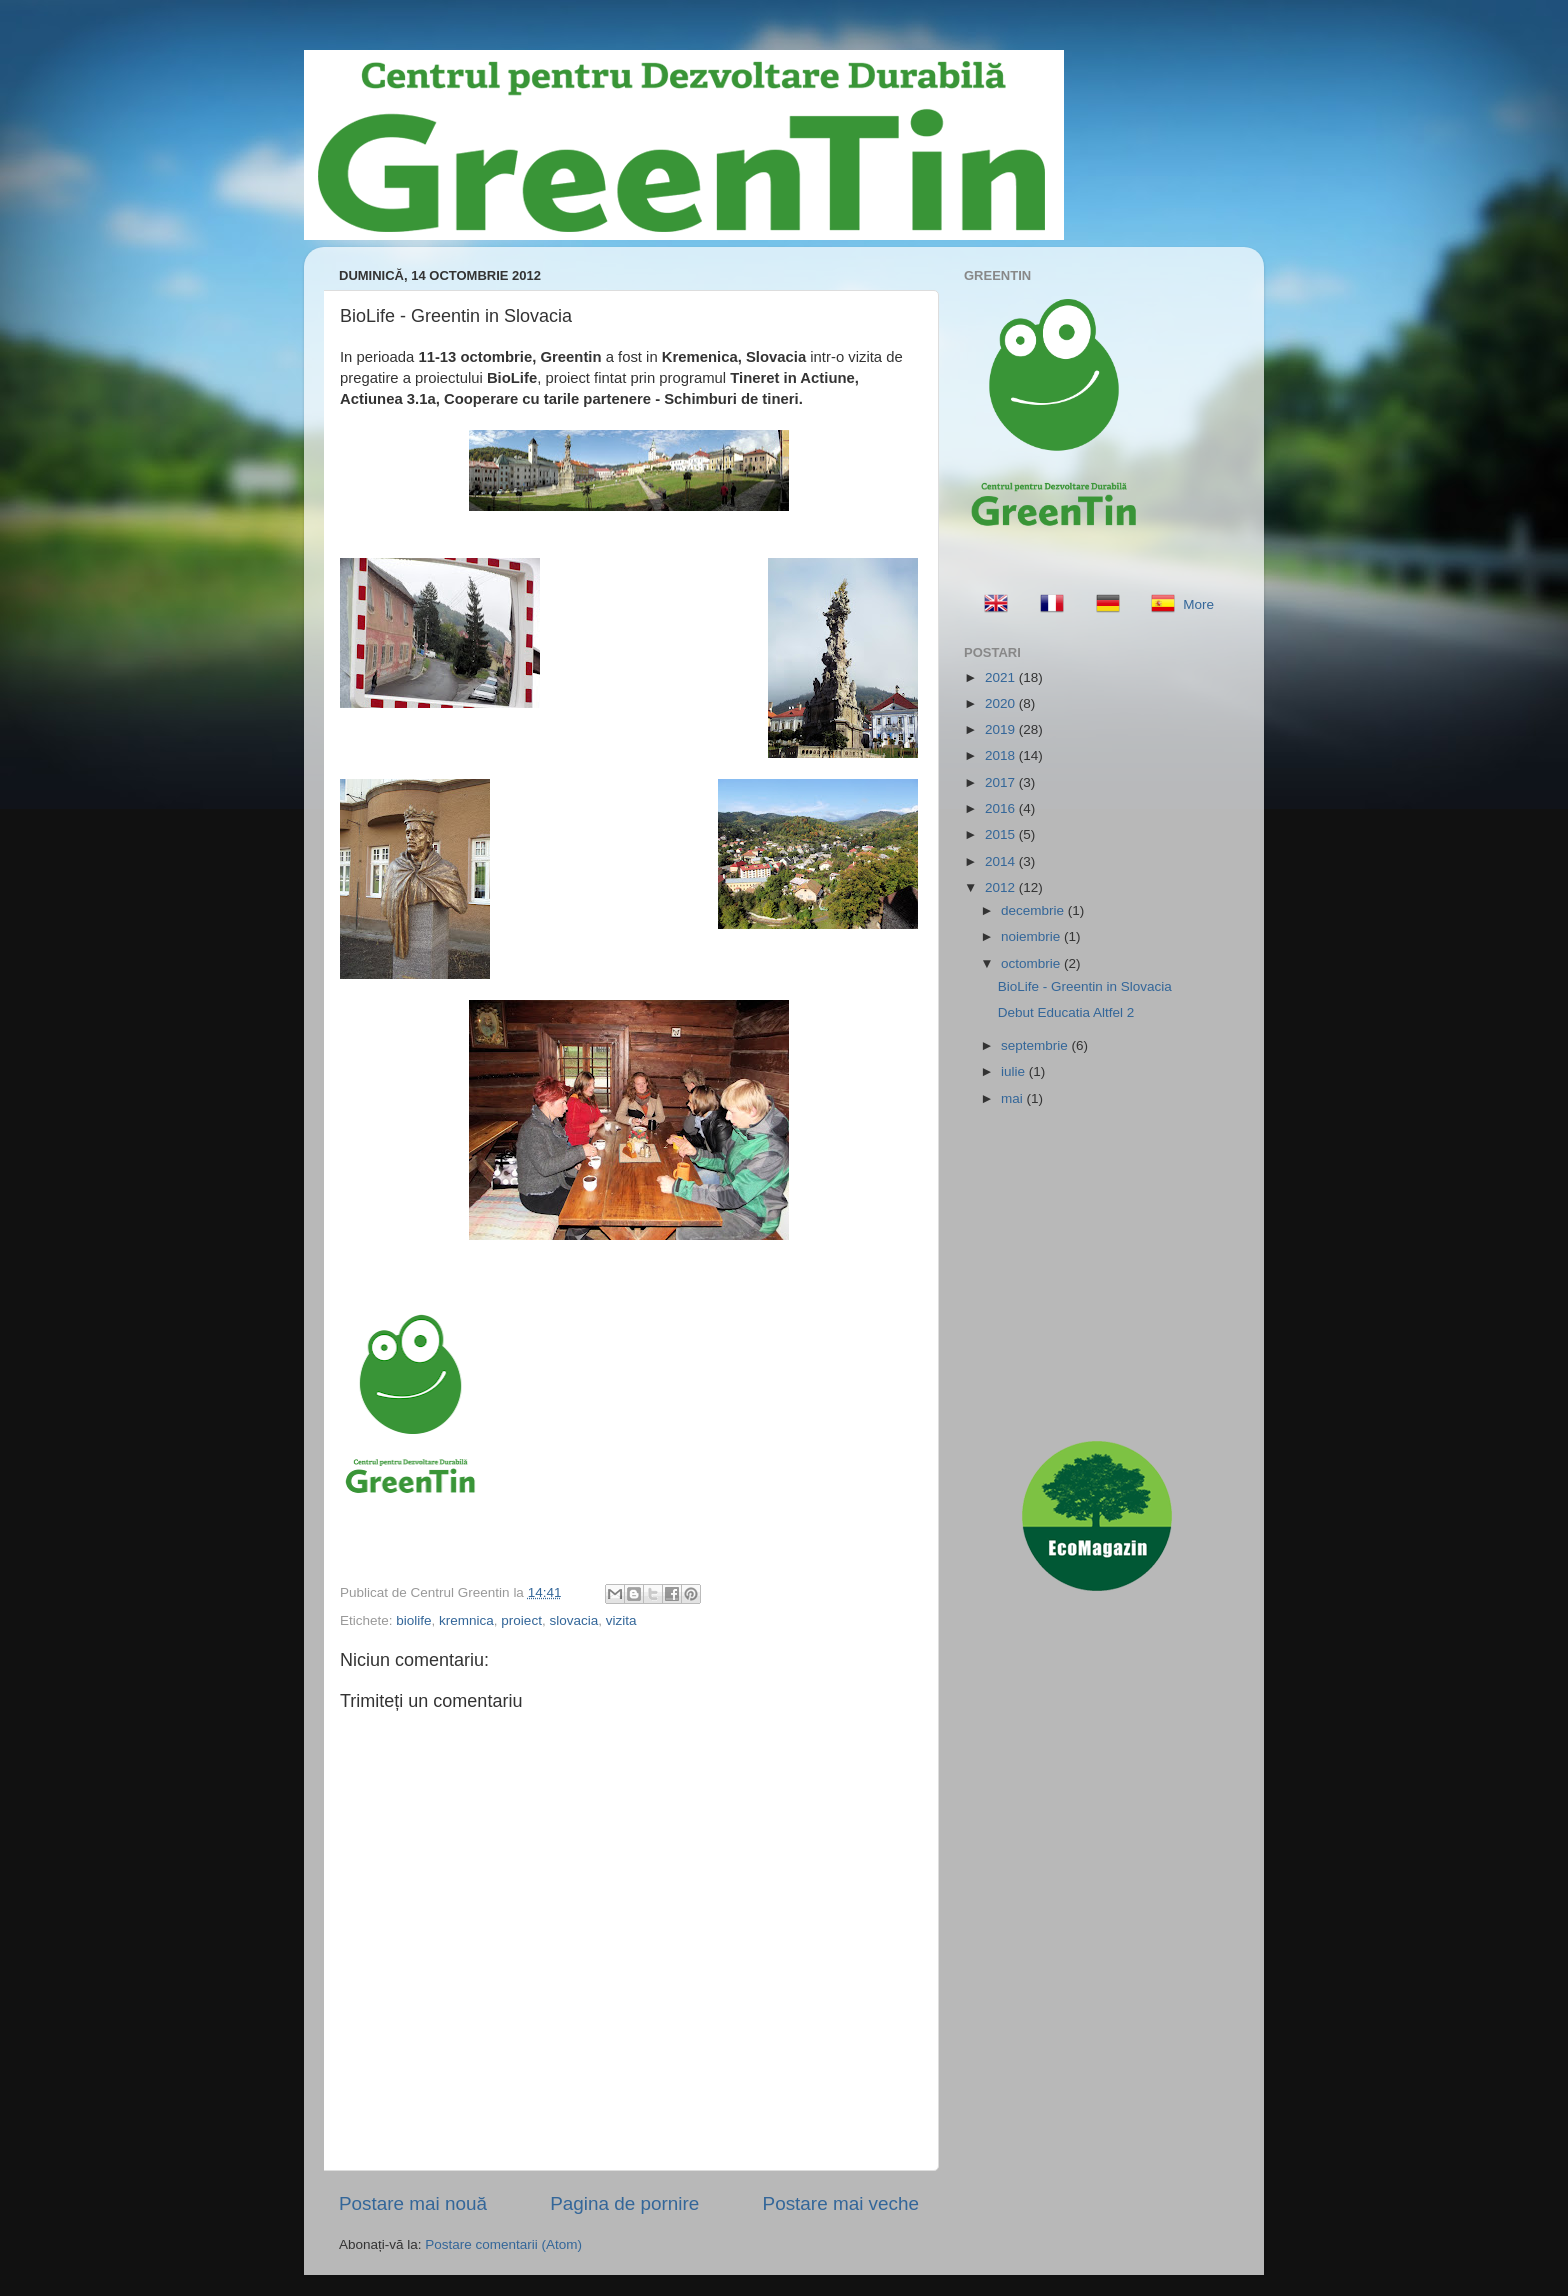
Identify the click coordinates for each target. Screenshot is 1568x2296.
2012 (1002, 887)
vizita (621, 1620)
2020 (1002, 703)
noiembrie (1032, 936)
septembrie (1036, 1045)
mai (1014, 1098)
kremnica (466, 1620)
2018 (1002, 755)
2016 (1002, 808)
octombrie (1032, 963)
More (1198, 604)
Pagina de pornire (624, 2203)
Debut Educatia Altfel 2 (1066, 1012)
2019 (1002, 729)
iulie (1015, 1071)
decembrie (1034, 910)
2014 (1002, 861)
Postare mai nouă (413, 2203)
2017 (1002, 782)
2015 (1002, 834)
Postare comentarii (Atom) (503, 2244)
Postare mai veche (841, 2203)
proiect (521, 1620)
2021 (1002, 677)
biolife (413, 1620)
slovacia (573, 1620)
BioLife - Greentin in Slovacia (1085, 986)
